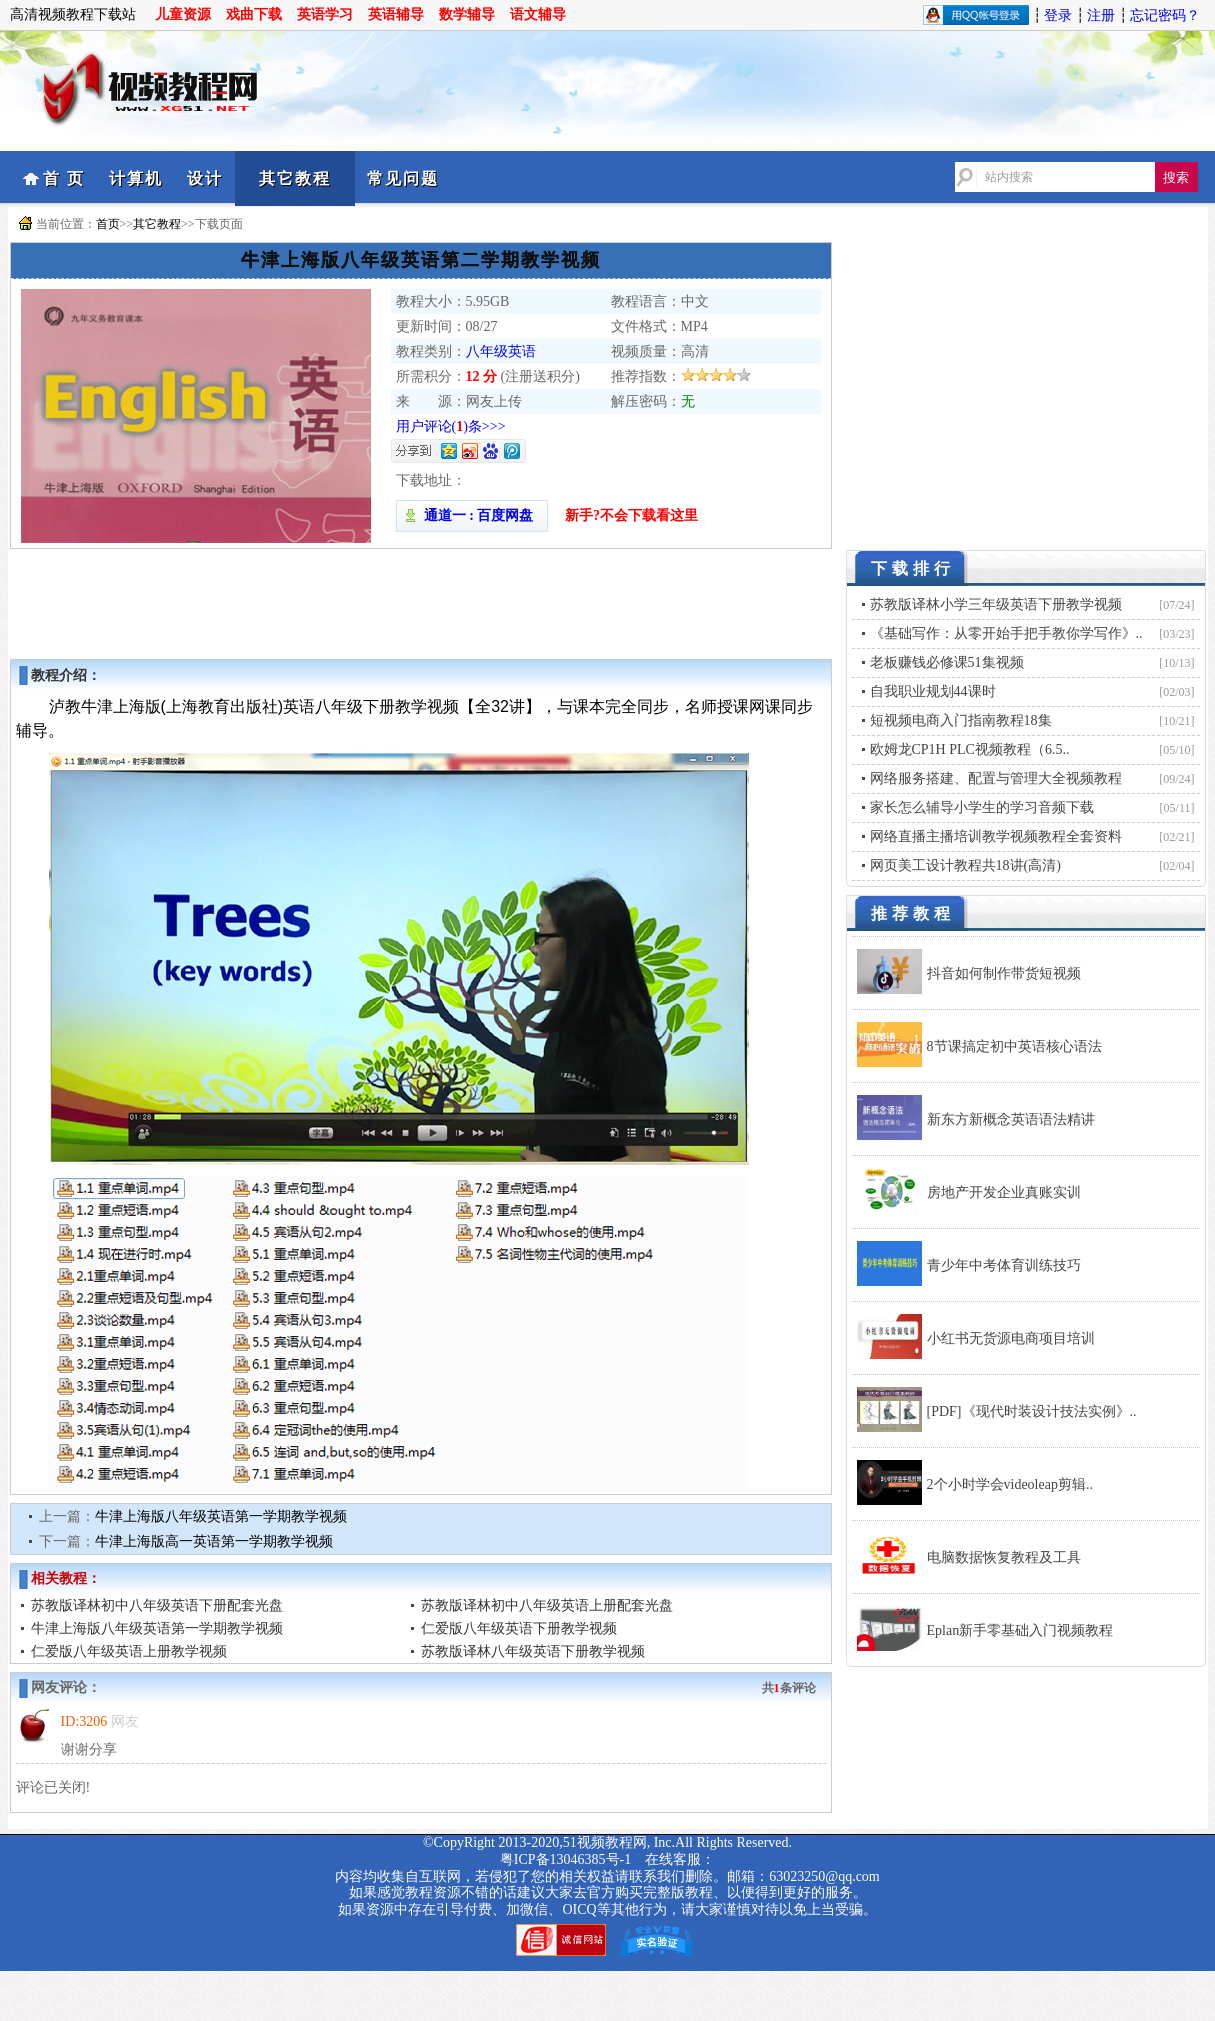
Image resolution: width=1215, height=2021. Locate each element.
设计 (205, 178)
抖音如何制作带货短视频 (1004, 973)
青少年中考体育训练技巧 (1004, 1265)
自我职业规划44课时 (933, 691)
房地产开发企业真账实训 (1004, 1192)
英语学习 (325, 14)
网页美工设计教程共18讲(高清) (965, 865)
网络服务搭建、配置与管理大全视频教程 (996, 778)
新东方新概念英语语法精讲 (1011, 1119)
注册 (1101, 15)
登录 (1058, 15)
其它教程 (295, 178)
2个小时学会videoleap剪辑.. (1010, 1484)
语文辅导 (538, 14)
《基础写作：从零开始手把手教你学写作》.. (1006, 633)
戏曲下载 (254, 14)
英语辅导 (396, 14)
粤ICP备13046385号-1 (565, 1859)
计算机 (136, 178)
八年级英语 (501, 351)
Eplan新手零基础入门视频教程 (1020, 1630)
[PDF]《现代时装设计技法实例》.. (1032, 1411)
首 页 (64, 178)
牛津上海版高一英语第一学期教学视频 (214, 1541)
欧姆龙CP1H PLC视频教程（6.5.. (970, 749)
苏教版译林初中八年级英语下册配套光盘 (157, 1605)
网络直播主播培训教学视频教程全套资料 (996, 836)
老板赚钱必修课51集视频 (947, 662)
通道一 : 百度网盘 (472, 515)
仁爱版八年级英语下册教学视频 (519, 1628)
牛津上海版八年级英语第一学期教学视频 (221, 1516)
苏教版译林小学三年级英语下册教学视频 (996, 604)
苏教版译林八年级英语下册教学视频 (533, 1651)
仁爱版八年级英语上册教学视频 (129, 1651)
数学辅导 (467, 14)
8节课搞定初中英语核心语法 (1014, 1046)
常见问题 (403, 178)
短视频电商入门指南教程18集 (961, 720)
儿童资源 (183, 14)
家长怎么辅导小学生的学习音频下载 (982, 807)
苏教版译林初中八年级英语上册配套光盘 (547, 1605)
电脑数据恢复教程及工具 (1004, 1557)
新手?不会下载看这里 (631, 515)
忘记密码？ (1165, 15)
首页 (108, 224)
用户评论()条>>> (451, 426)
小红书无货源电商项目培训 (1011, 1338)
